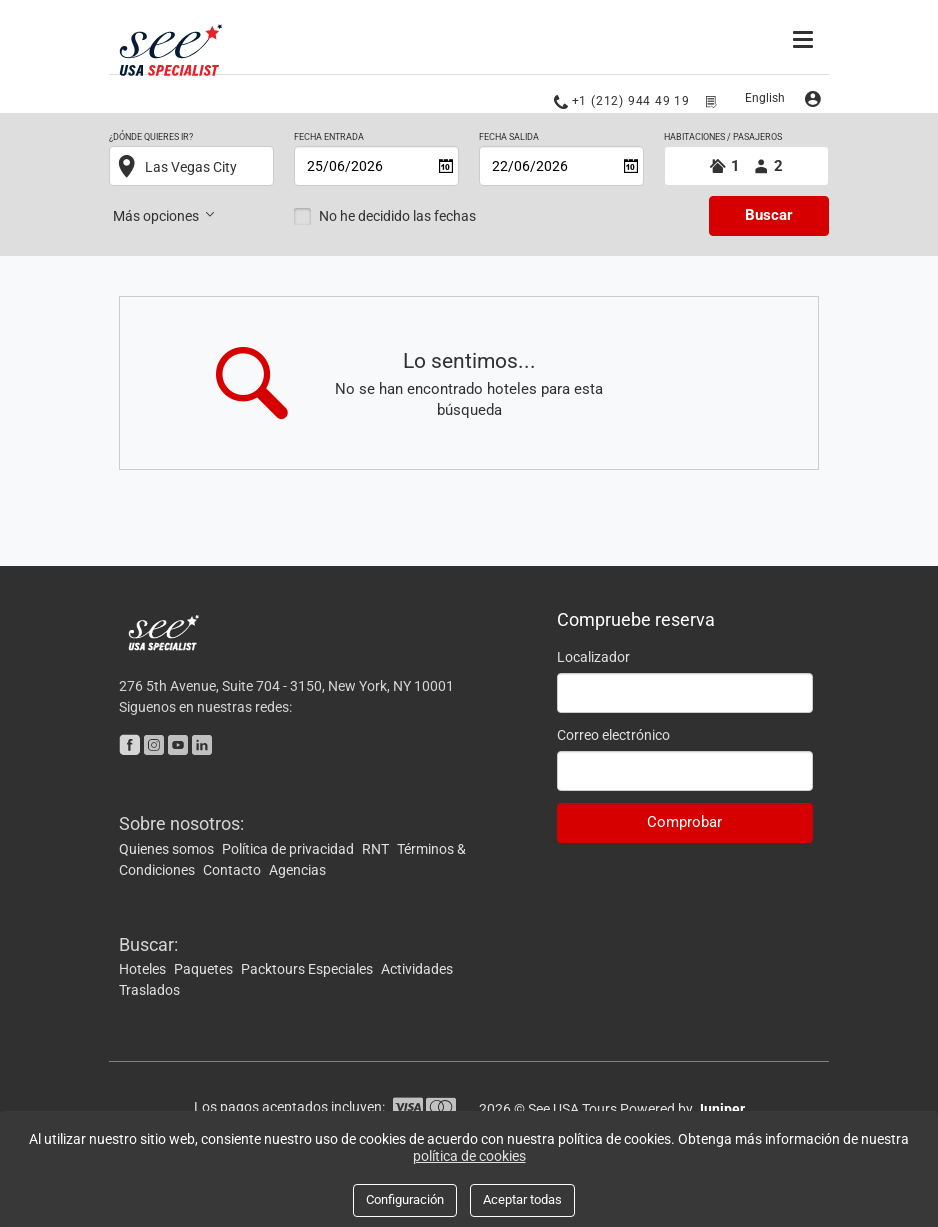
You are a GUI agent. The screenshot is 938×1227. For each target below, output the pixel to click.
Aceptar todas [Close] (522, 1199)
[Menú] (805, 37)
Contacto (233, 870)
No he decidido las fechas (397, 216)
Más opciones (165, 215)
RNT (377, 849)
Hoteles (144, 969)
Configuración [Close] (405, 1199)
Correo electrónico (613, 735)
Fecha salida (509, 137)
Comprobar (684, 822)
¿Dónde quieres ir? (151, 137)
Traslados (149, 990)
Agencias (297, 870)
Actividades (417, 969)
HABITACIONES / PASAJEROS (723, 137)
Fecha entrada (329, 137)
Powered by (682, 1109)
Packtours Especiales (308, 969)
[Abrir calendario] (446, 166)
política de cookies (469, 1156)
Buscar (769, 215)
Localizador (593, 657)
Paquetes (205, 969)
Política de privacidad (289, 849)
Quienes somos (168, 849)
